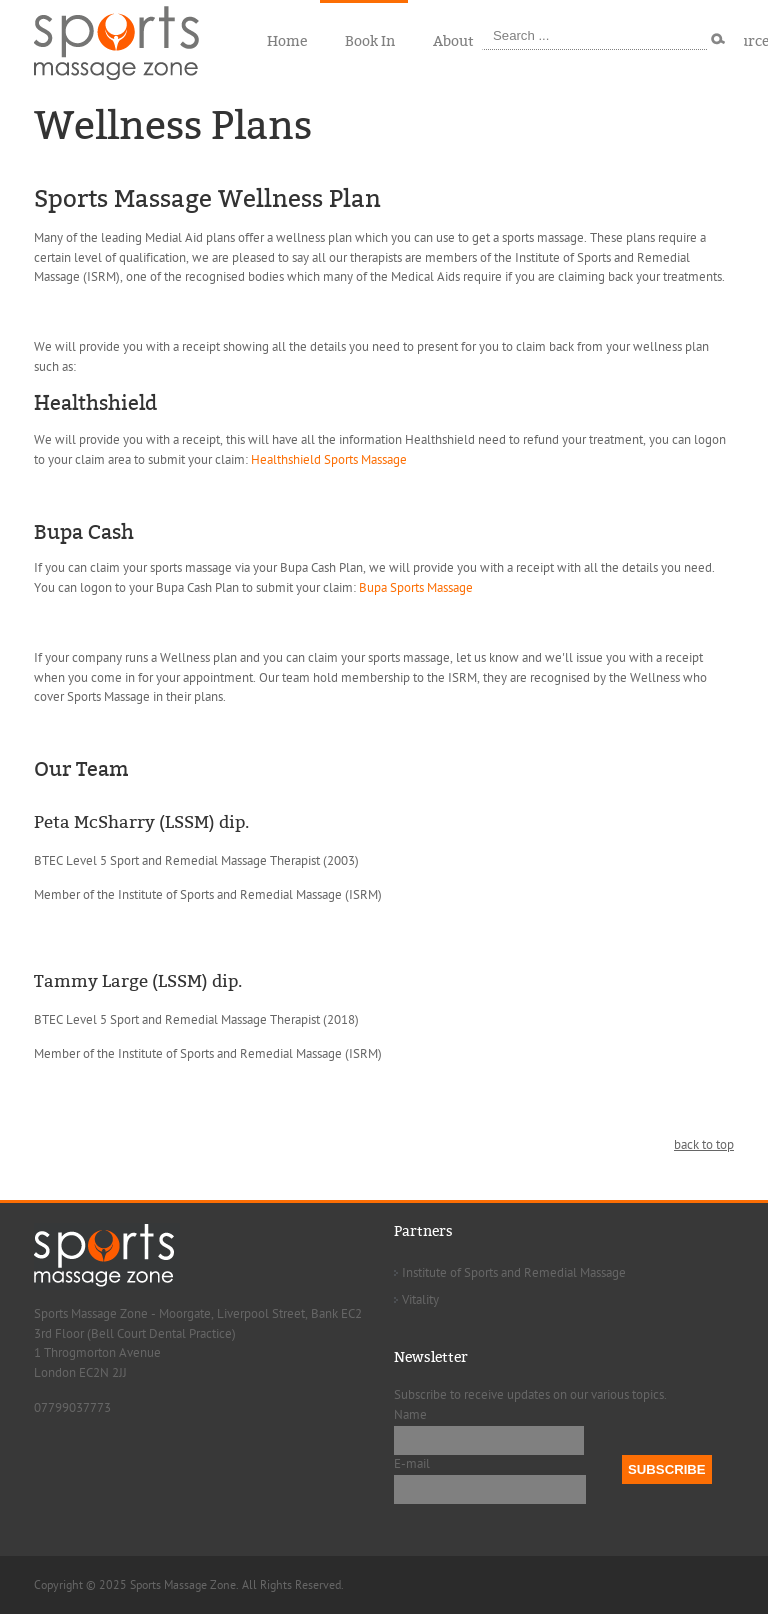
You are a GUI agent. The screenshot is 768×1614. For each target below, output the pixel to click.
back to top (704, 1145)
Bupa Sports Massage (416, 588)
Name (410, 1415)
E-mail (412, 1464)
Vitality (420, 1300)
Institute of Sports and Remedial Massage (514, 1273)
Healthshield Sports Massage (329, 460)
